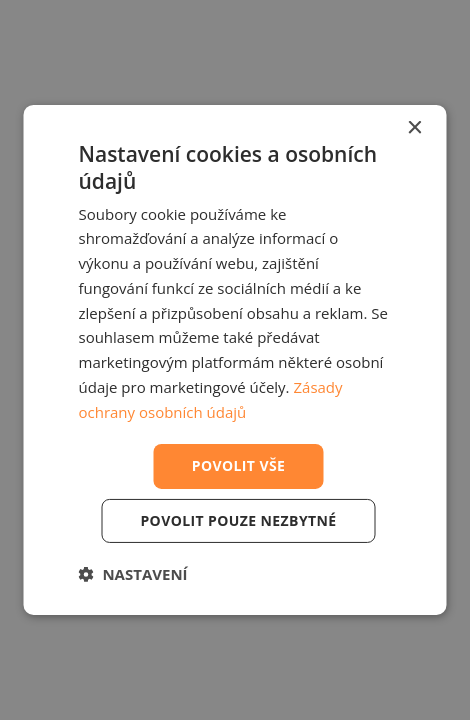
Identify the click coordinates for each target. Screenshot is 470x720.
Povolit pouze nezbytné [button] (238, 520)
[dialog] (235, 360)
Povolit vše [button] (239, 465)
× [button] (414, 128)
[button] (133, 574)
